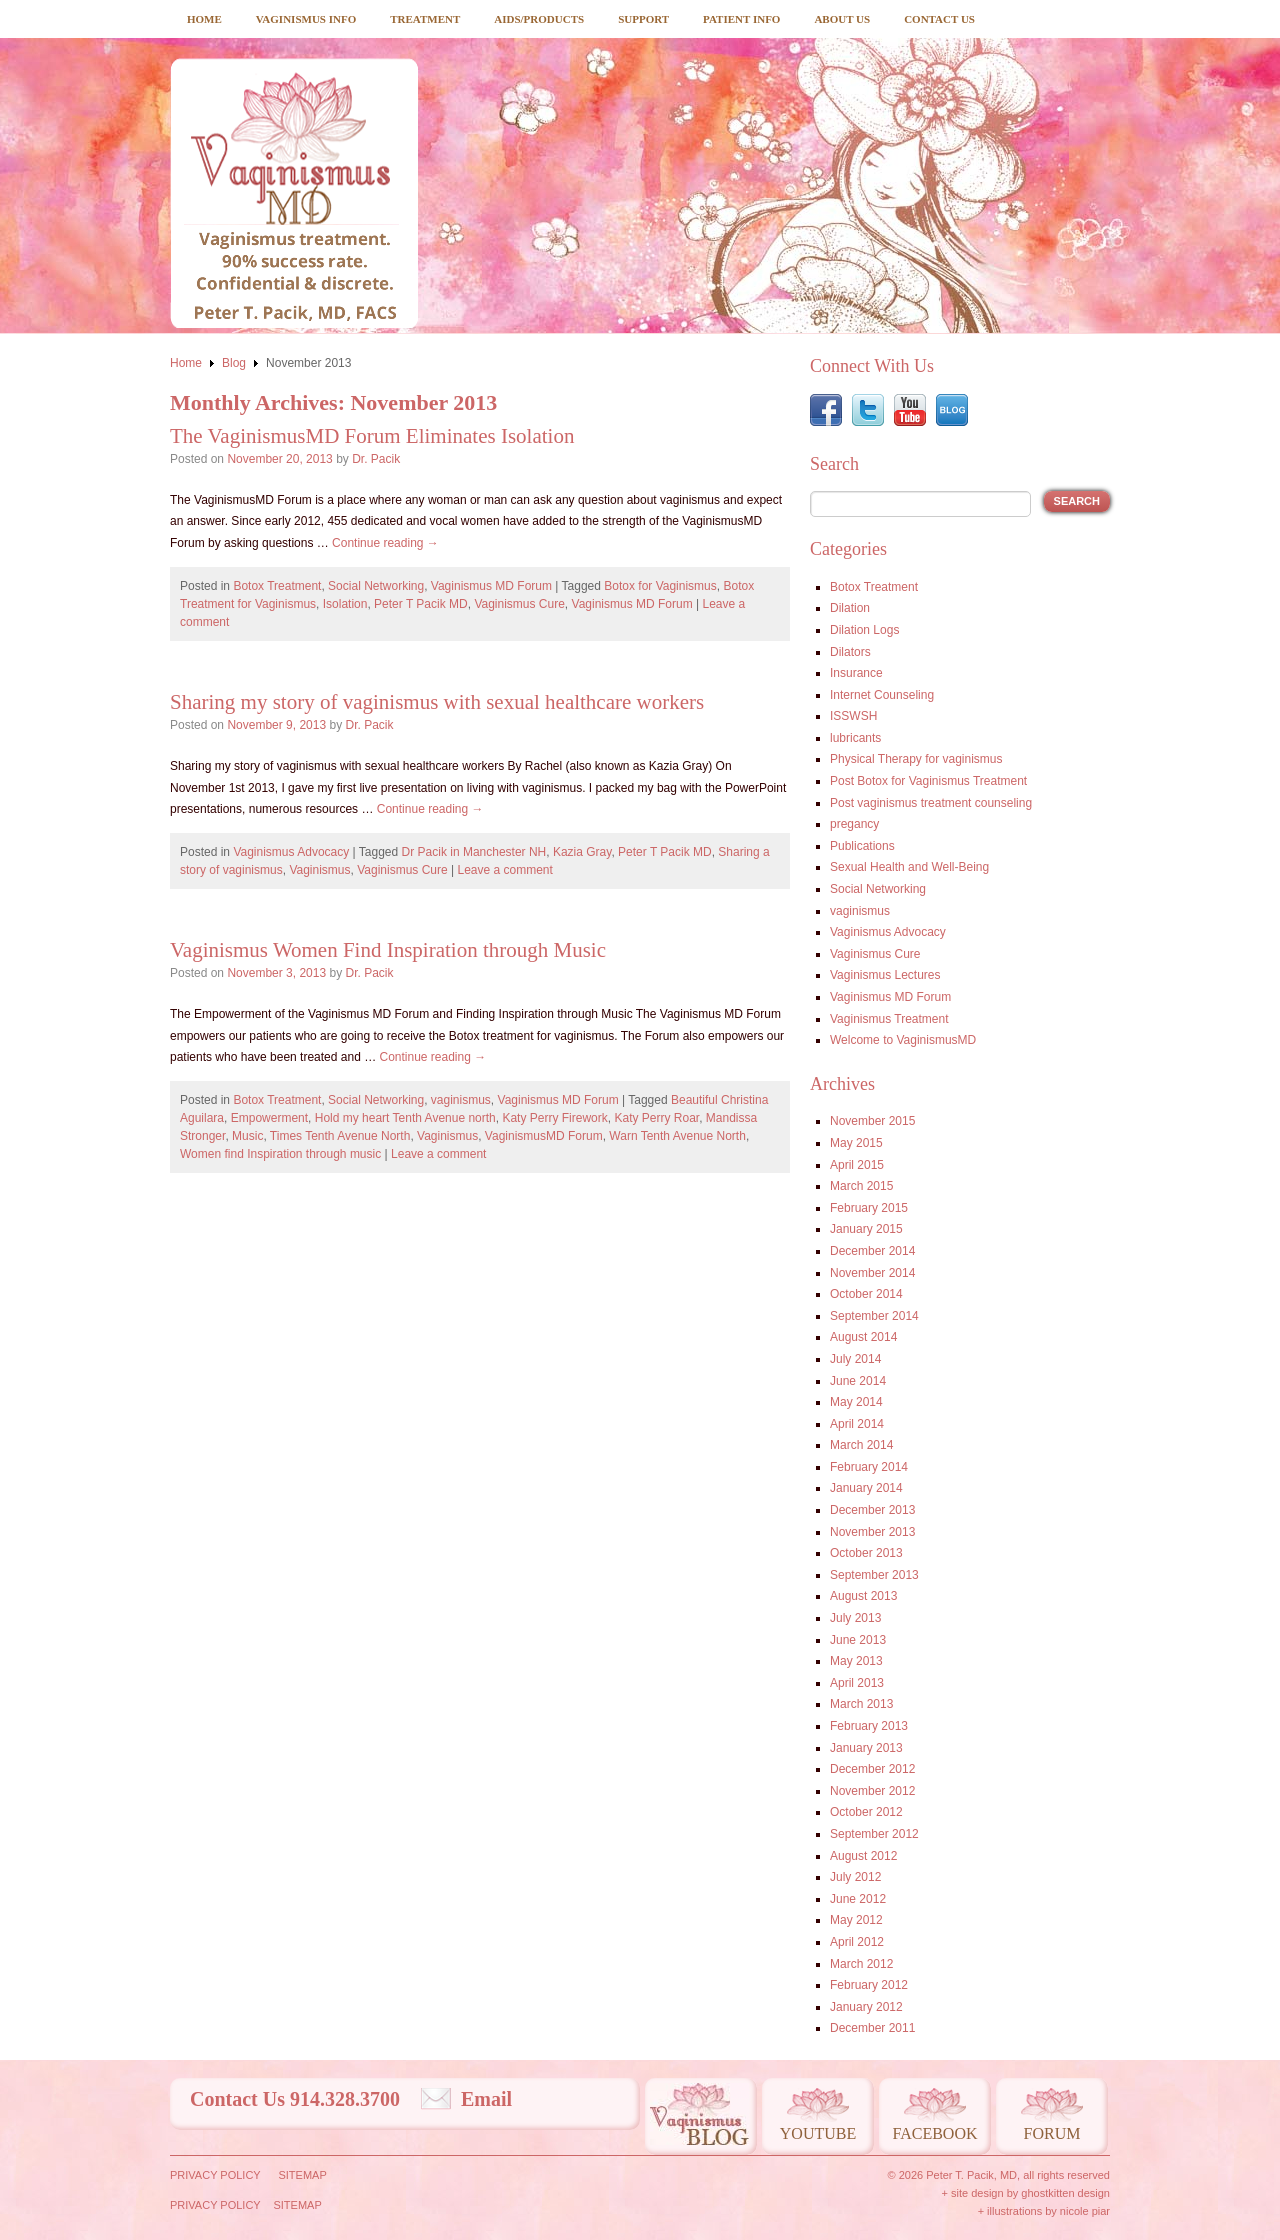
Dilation (850, 608)
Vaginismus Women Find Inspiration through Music (388, 950)
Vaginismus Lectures (885, 975)
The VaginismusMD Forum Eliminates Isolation (372, 436)
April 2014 (857, 1424)
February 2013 (869, 1726)
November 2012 (872, 1791)
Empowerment (269, 1118)
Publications (862, 846)
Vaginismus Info (306, 19)
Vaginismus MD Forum (491, 586)
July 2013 (855, 1618)
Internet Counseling (882, 695)
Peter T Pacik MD (421, 604)
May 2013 (856, 1661)
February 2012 (869, 1985)
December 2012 (872, 1769)
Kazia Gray (582, 852)
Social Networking (376, 586)
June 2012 (858, 1899)
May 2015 (856, 1143)
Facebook (934, 2133)
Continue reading (385, 543)
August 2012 (863, 1856)
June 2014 (858, 1381)
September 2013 (874, 1575)
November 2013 (872, 1532)
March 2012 (861, 1964)
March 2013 (861, 1704)
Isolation (345, 604)
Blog (234, 363)
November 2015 (872, 1121)
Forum (1052, 2133)
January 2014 (866, 1488)
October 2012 (866, 1812)
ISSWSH (853, 716)
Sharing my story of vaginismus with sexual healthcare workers (437, 702)
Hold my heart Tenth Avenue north (405, 1118)
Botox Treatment (277, 586)
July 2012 (855, 1877)
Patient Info (741, 19)
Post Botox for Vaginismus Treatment (928, 781)
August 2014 (863, 1337)
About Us (842, 19)
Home (204, 19)
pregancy (854, 824)
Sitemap (302, 2175)
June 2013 (858, 1640)
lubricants (855, 738)
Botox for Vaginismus (660, 586)
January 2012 (866, 2007)
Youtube (818, 2133)
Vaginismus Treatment (889, 1019)
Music (247, 1136)
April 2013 (857, 1683)
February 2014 (869, 1467)
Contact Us (939, 19)
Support (643, 19)
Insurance (856, 673)
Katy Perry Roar (656, 1118)
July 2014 (855, 1359)
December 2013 (872, 1510)
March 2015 (861, 1186)
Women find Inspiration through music (280, 1154)
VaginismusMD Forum (544, 1136)
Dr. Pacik (376, 459)
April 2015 (857, 1165)
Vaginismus (319, 870)
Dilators (850, 652)
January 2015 (866, 1229)
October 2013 (866, 1553)
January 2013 (866, 1748)
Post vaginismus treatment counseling (931, 803)
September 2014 (874, 1316)
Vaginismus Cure (519, 604)
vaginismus (461, 1100)
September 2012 (874, 1834)
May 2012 (856, 1920)
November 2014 (872, 1273)
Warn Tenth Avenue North (677, 1136)
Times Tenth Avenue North (340, 1136)
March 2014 (861, 1445)
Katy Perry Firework (554, 1118)
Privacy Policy (215, 2175)
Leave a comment (504, 870)
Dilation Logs (864, 630)
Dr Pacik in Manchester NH (474, 852)
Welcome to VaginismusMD (903, 1040)
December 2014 (872, 1251)
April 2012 (857, 1942)
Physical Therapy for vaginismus (916, 759)
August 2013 (863, 1596)
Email (486, 2099)
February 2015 (869, 1208)
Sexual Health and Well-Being (909, 867)
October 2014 (866, 1294)
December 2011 (872, 2028)
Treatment (425, 19)
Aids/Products (539, 19)
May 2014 (856, 1402)
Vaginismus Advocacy (291, 852)
